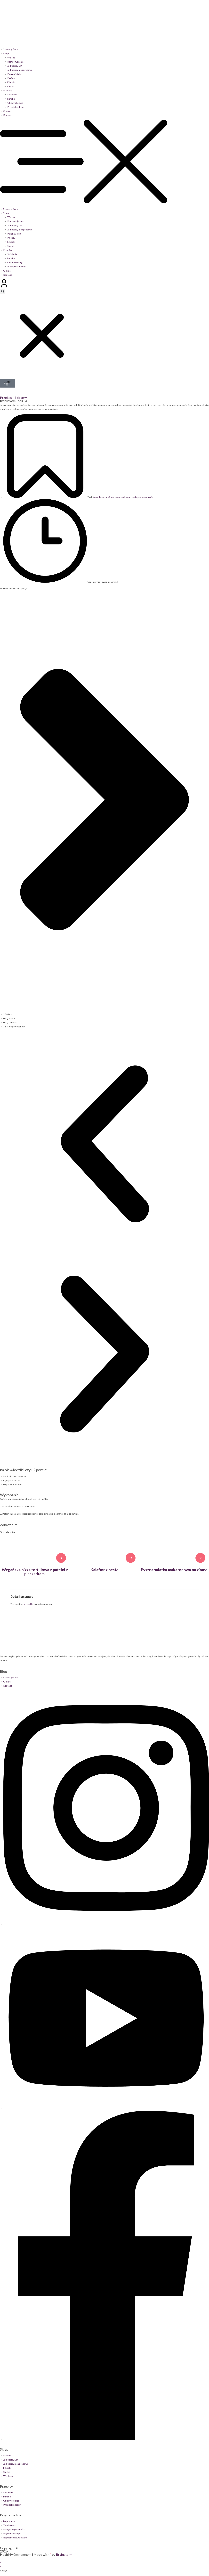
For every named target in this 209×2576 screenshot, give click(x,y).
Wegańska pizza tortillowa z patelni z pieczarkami (35, 1571)
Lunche (11, 98)
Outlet (10, 86)
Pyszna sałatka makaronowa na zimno (174, 1569)
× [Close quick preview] (0, 2562)
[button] (104, 162)
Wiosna (11, 57)
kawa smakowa (122, 497)
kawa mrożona (106, 497)
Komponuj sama (15, 61)
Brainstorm (64, 2554)
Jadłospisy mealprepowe (19, 69)
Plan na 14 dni (14, 74)
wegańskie (147, 497)
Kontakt (7, 115)
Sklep (6, 53)
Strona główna (10, 49)
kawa (95, 497)
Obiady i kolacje (15, 102)
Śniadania (12, 94)
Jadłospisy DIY (15, 65)
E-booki (11, 82)
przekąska (136, 497)
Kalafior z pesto (104, 1569)
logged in (28, 1604)
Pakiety (11, 78)
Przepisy (7, 90)
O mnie (7, 111)
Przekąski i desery (16, 107)
